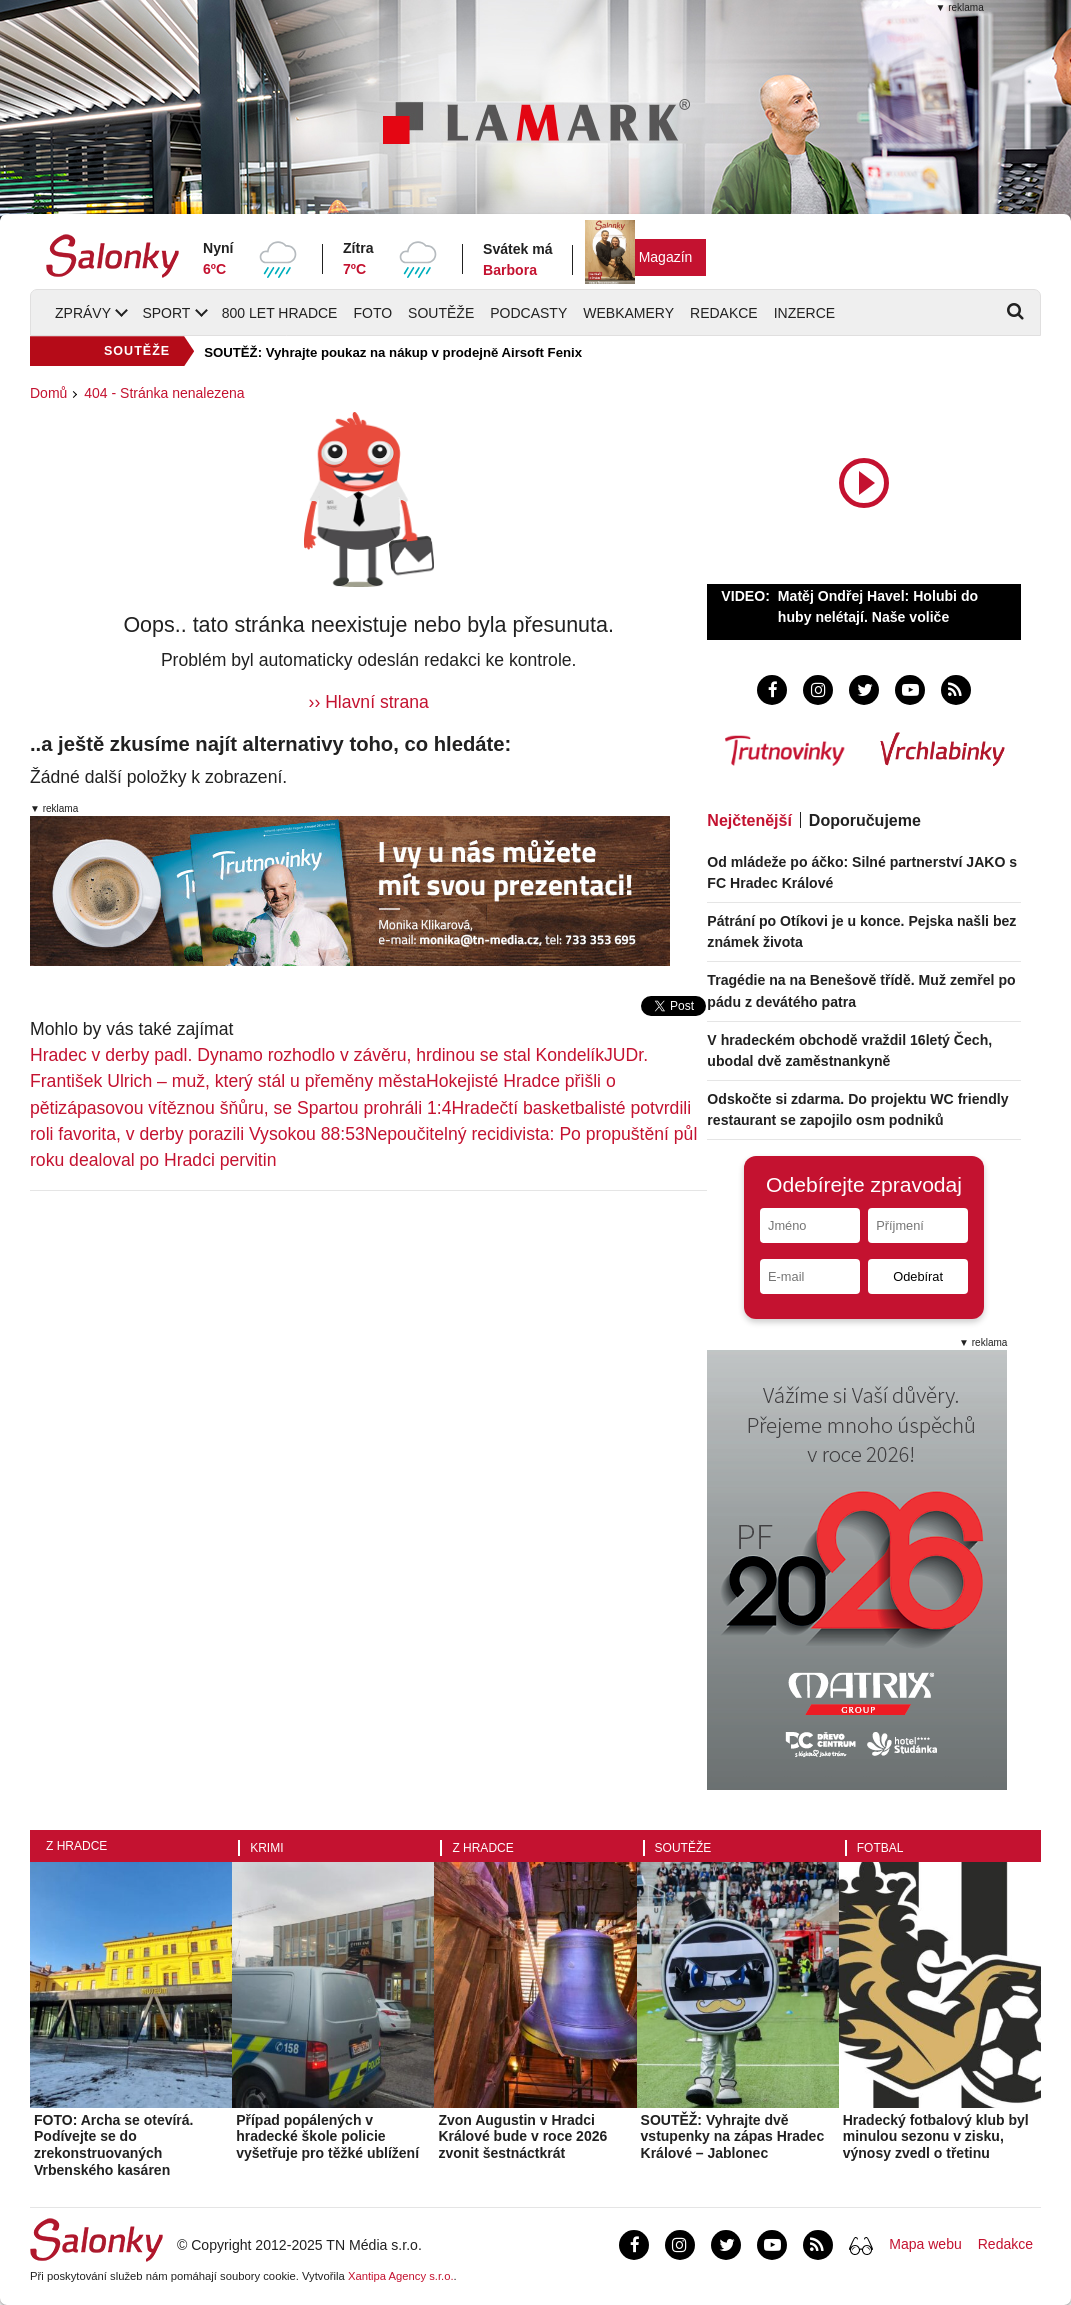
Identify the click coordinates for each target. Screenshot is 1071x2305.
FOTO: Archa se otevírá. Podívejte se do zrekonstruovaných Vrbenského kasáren (114, 2145)
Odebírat (918, 1276)
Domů (48, 393)
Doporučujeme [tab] (865, 820)
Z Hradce (76, 1846)
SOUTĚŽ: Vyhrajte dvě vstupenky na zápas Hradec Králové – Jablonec (733, 2137)
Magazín (666, 257)
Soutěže (441, 313)
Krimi (266, 1848)
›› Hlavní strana (369, 702)
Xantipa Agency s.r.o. (401, 2276)
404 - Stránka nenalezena (164, 393)
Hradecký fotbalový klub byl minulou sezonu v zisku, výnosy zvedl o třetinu (936, 2137)
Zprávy (83, 313)
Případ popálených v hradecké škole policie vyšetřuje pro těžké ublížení (327, 2137)
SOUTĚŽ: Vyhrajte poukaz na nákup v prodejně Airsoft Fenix (393, 352)
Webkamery (628, 313)
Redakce (724, 313)
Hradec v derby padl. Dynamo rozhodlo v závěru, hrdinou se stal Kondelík (317, 1055)
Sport (166, 313)
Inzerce (804, 313)
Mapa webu (925, 2244)
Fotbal (880, 1848)
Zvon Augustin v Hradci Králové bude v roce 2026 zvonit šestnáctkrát (522, 2137)
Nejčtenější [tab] (749, 820)
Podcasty (528, 313)
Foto (372, 313)
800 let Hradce (280, 313)
